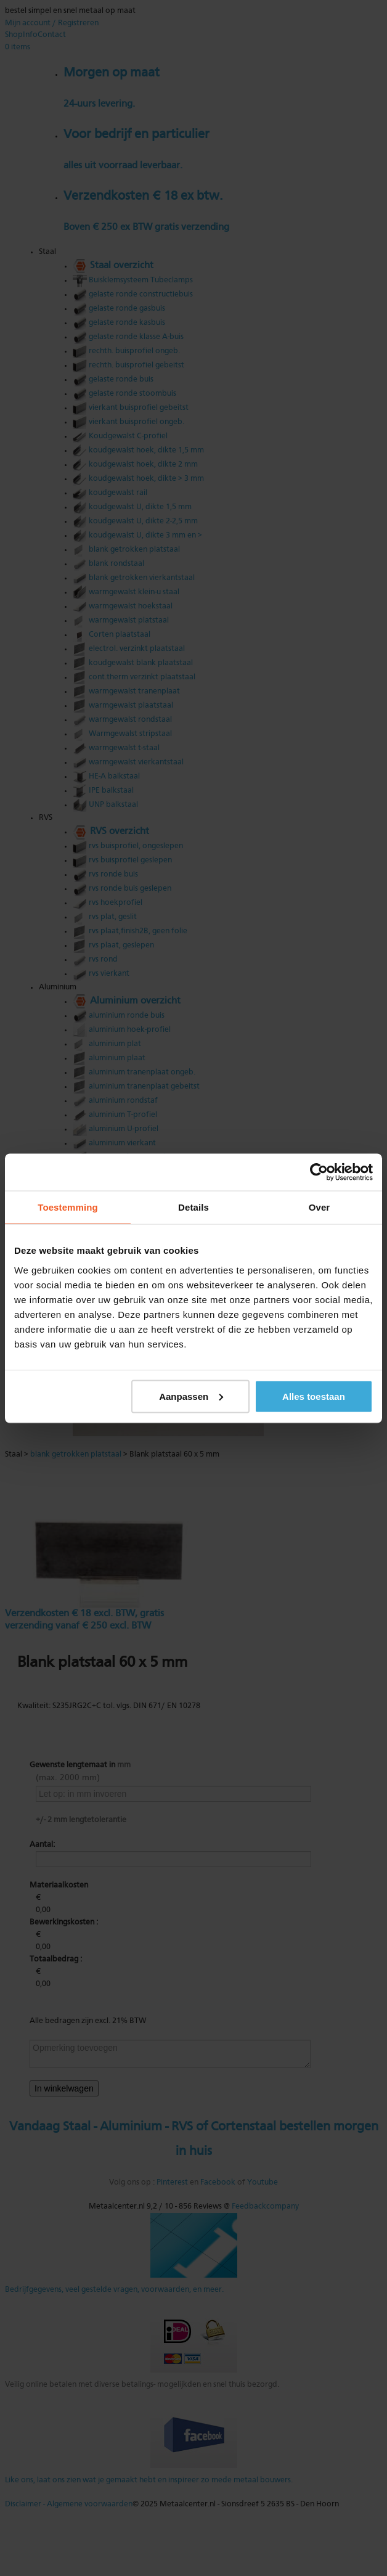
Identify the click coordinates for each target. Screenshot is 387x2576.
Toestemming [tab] (68, 1206)
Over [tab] (319, 1206)
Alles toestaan (313, 1396)
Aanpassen (191, 1396)
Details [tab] (193, 1206)
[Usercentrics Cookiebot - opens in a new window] (319, 1172)
